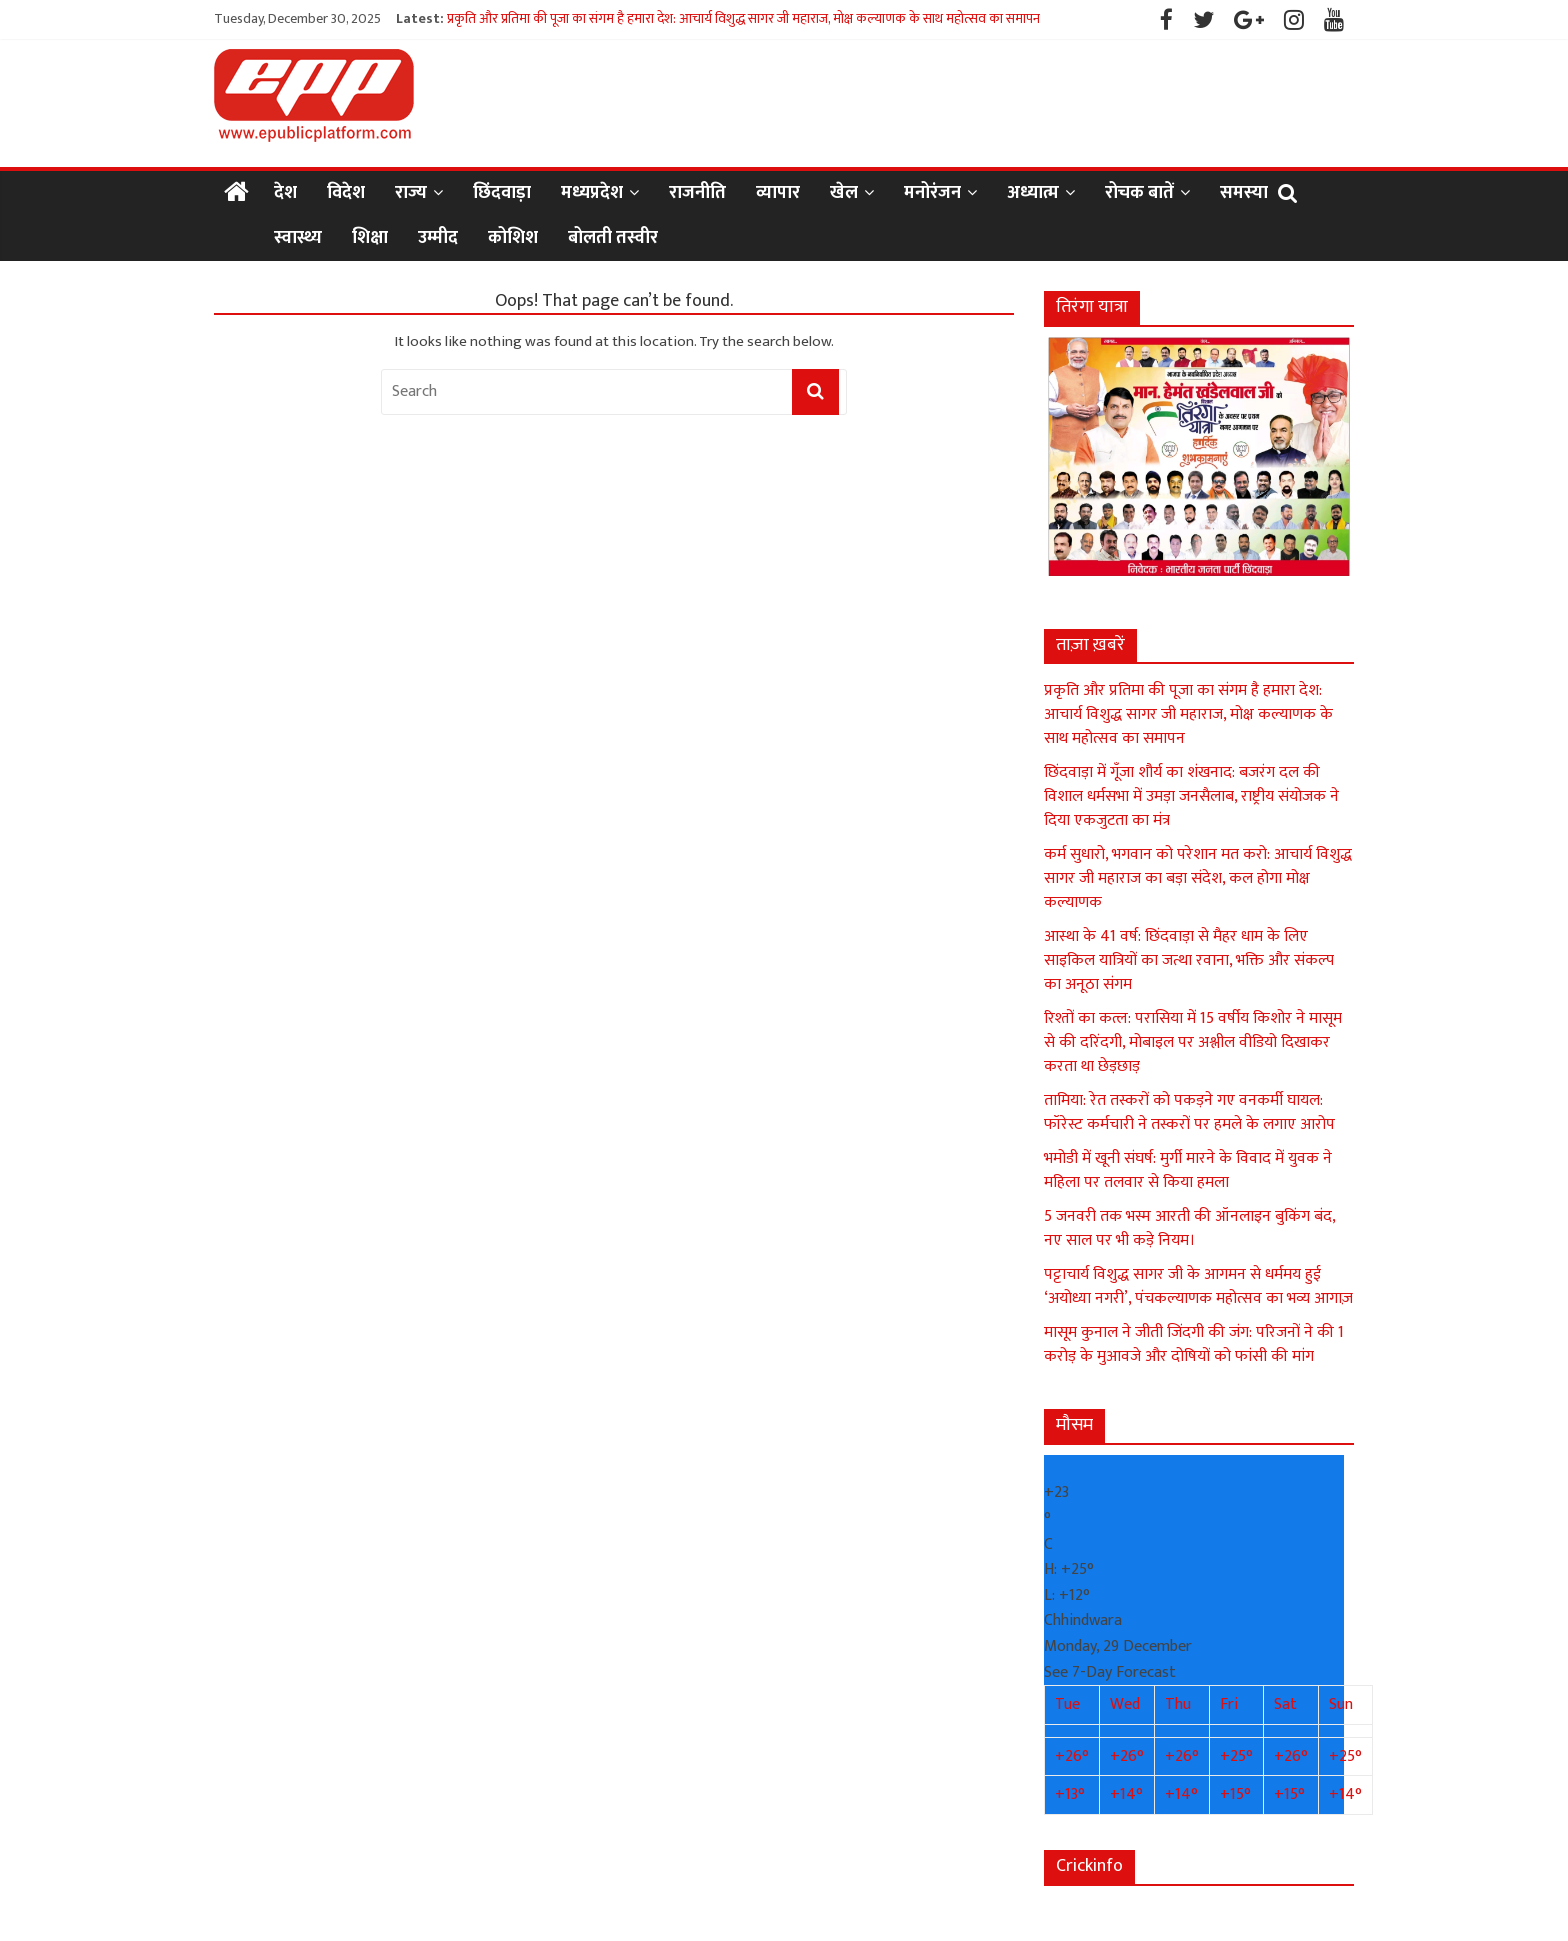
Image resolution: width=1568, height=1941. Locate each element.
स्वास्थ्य (298, 238)
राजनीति (697, 193)
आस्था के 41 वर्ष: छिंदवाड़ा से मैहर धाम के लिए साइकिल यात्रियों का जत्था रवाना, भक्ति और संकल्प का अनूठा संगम (1189, 960)
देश (285, 193)
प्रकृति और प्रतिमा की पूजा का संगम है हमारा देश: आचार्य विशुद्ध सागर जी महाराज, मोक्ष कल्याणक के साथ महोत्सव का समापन (743, 18)
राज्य (411, 193)
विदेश (346, 193)
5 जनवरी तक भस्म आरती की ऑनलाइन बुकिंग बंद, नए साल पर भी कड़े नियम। (1189, 1228)
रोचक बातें (1139, 193)
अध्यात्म (1033, 193)
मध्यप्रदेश (592, 193)
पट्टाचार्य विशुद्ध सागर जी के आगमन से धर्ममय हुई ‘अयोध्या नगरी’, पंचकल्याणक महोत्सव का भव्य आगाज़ (1198, 1286)
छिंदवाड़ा (502, 193)
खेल (844, 193)
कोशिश (513, 238)
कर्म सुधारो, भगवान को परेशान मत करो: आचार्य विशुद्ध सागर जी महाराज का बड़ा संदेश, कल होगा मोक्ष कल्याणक (1198, 878)
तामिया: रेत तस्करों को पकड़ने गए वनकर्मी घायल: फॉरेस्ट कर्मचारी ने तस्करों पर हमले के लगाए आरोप (1189, 1112)
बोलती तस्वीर (613, 238)
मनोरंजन (932, 193)
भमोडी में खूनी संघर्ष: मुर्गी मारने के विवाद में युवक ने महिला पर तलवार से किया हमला (1188, 1170)
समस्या (1244, 193)
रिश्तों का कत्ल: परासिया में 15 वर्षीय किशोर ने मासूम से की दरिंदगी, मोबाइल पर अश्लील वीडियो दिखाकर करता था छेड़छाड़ (1193, 1042)
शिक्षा (370, 238)
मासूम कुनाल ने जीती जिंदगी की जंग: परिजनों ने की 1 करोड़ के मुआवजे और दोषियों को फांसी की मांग (1194, 1344)
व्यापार (778, 193)
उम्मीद (438, 238)
